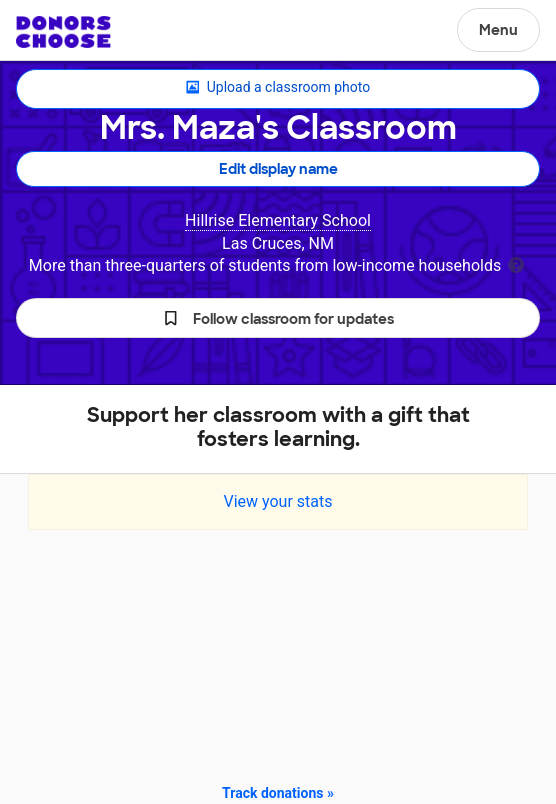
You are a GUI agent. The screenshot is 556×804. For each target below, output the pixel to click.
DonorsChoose (63, 32)
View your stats (277, 501)
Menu (498, 30)
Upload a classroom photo (278, 88)
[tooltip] (516, 263)
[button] (278, 318)
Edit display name (278, 169)
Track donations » (278, 793)
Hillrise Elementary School (278, 220)
